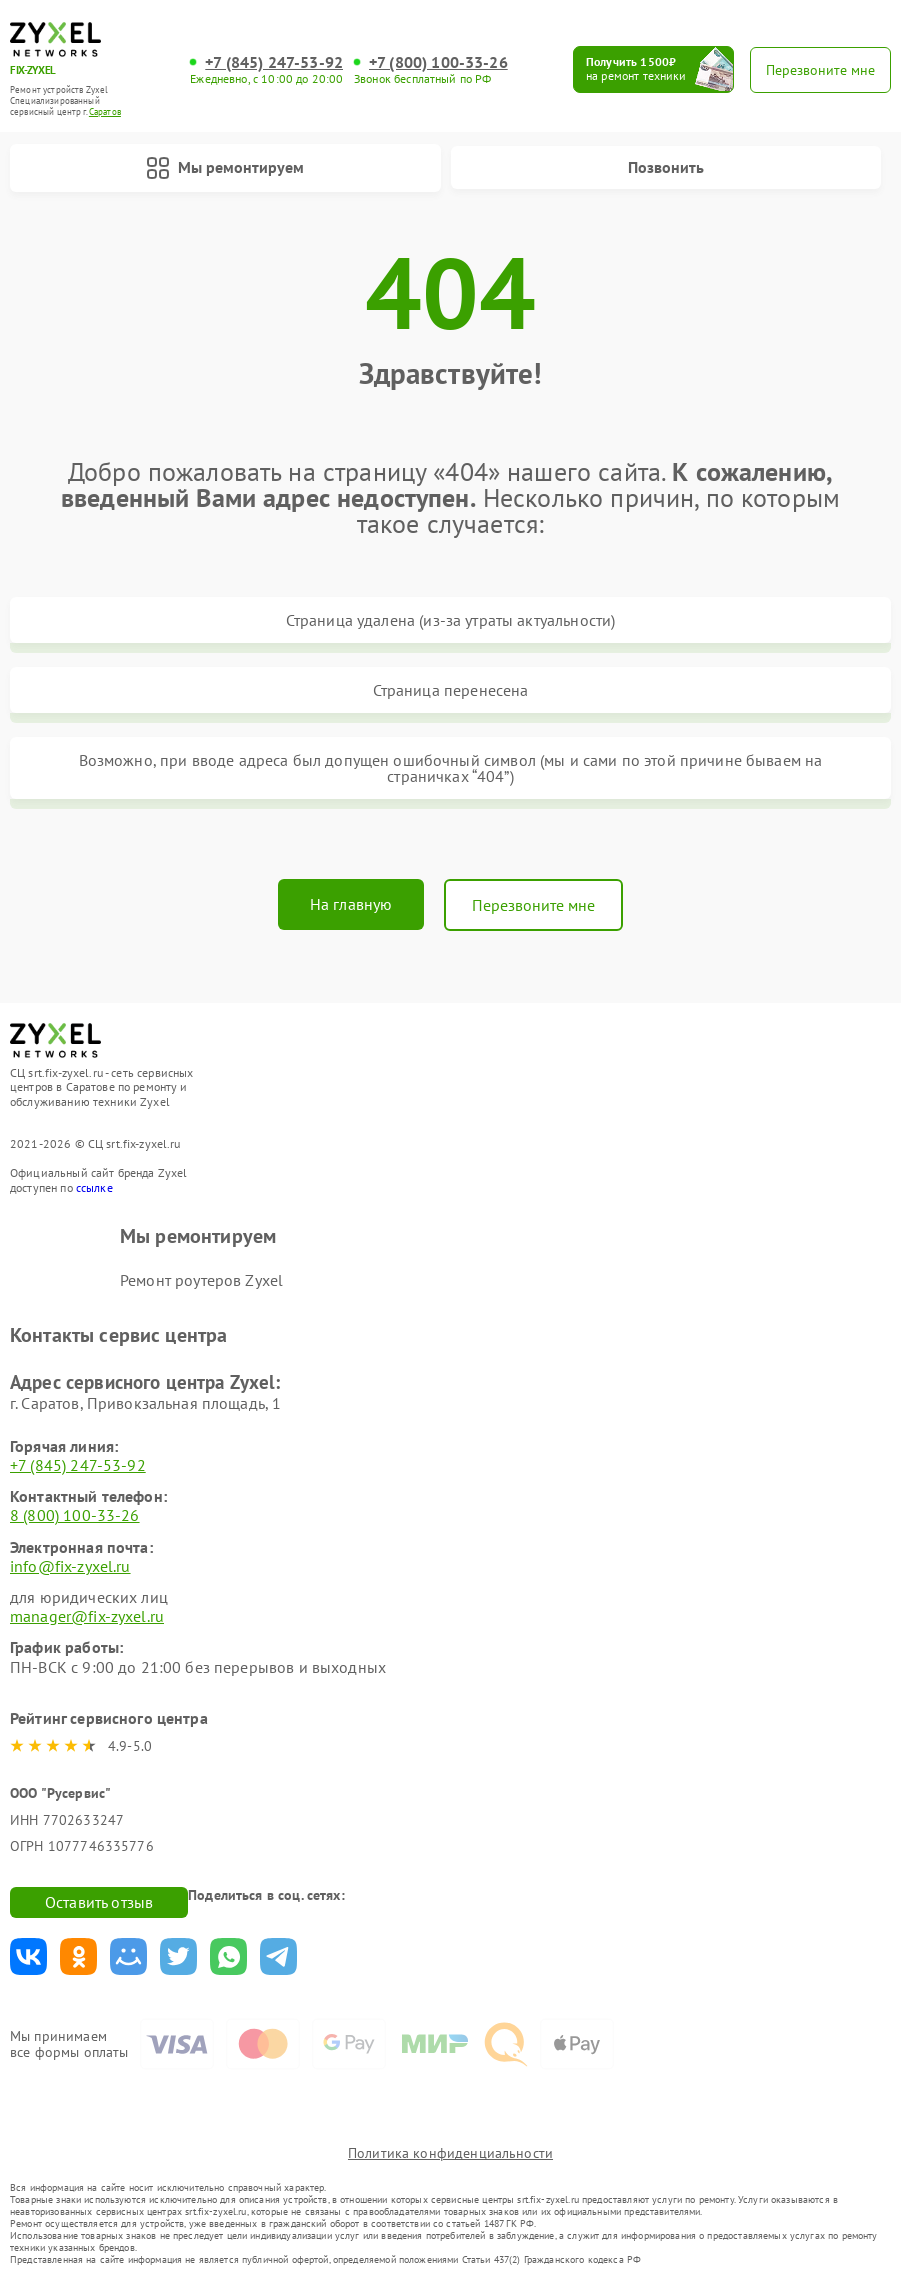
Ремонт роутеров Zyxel (201, 1280)
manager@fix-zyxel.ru (87, 1616)
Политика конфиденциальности (450, 2153)
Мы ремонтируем (225, 168)
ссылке (94, 1187)
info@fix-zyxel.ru (70, 1566)
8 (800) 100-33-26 (75, 1515)
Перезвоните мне (533, 905)
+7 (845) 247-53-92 (274, 62)
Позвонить (666, 167)
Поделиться (28, 1956)
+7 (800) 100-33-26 (438, 62)
